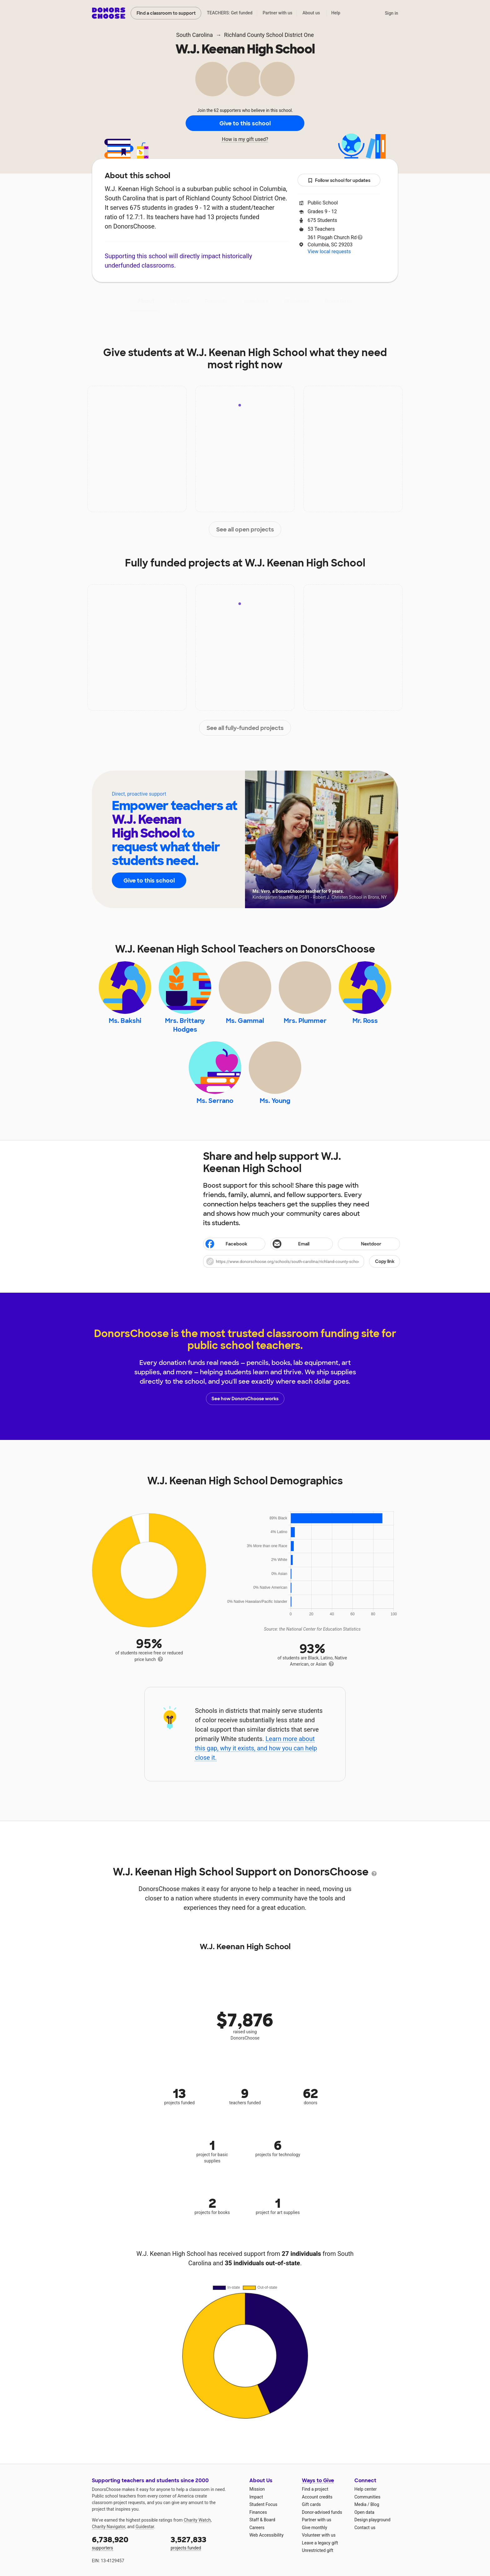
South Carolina (194, 35)
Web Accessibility (266, 2535)
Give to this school (245, 123)
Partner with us (277, 12)
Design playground (372, 2519)
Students (296, 301)
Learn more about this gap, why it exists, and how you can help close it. (256, 1748)
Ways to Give (318, 2480)
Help (335, 12)
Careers (256, 2527)
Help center (365, 2489)
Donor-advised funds (322, 2512)
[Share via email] (301, 1244)
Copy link (384, 1261)
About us (311, 12)
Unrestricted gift (317, 2550)
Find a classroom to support (166, 13)
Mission (257, 2489)
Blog (374, 2504)
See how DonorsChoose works (245, 1398)
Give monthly (314, 2527)
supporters (127, 2542)
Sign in (391, 13)
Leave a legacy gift (320, 2542)
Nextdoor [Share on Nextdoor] (360, 1244)
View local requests (329, 251)
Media (360, 2504)
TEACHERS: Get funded (229, 12)
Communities (367, 2496)
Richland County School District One (269, 35)
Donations (338, 301)
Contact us (364, 2527)
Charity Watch (197, 2520)
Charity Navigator (108, 2526)
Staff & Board (262, 2519)
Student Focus (263, 2504)
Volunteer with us (319, 2535)
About (146, 301)
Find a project (315, 2489)
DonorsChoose (108, 13)
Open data (364, 2512)
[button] (301, 1261)
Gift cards (311, 2504)
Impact (180, 301)
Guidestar (145, 2526)
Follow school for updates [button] (339, 181)
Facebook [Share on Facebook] (225, 1244)
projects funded (206, 2542)
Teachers (256, 301)
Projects (216, 301)
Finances (258, 2512)
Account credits (317, 2496)
